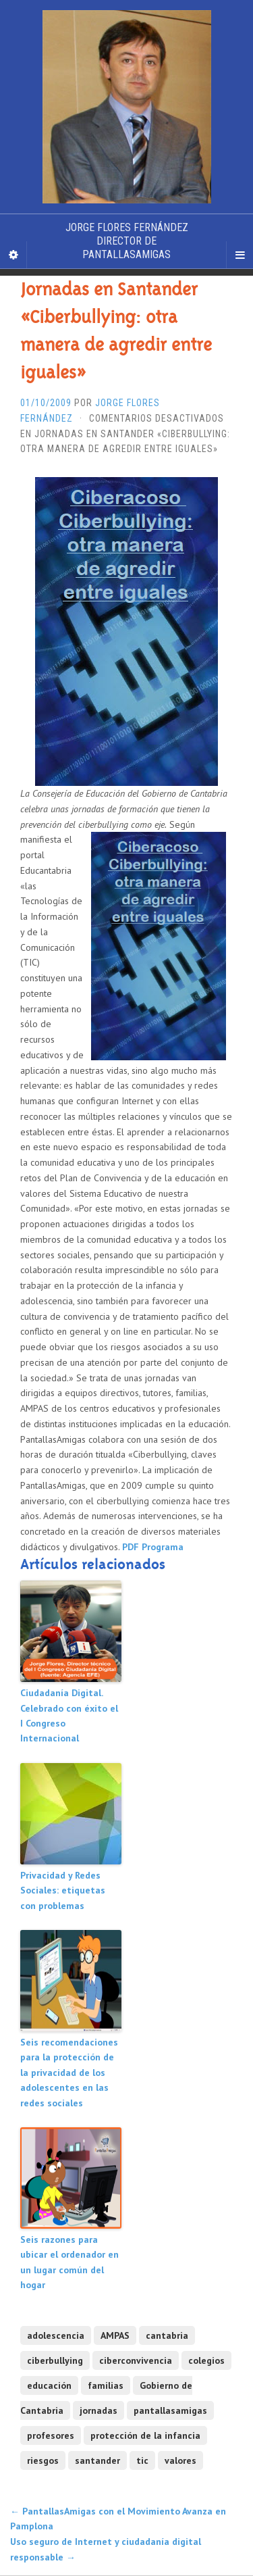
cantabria (167, 2335)
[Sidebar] (13, 254)
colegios (206, 2360)
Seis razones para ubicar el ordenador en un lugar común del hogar (69, 2262)
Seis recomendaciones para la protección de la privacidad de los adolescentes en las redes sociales (69, 2072)
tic (142, 2460)
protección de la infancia (145, 2435)
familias (105, 2385)
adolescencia (55, 2335)
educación (49, 2385)
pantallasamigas (170, 2410)
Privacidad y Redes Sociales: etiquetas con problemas (62, 1890)
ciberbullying (55, 2360)
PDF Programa (153, 1547)
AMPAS (115, 2335)
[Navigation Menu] (239, 254)
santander (97, 2460)
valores (180, 2460)
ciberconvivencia (135, 2360)
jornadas (98, 2410)
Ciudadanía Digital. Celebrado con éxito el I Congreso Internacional (69, 1715)
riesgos (43, 2460)
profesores (50, 2435)
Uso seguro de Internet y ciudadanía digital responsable (105, 2549)
